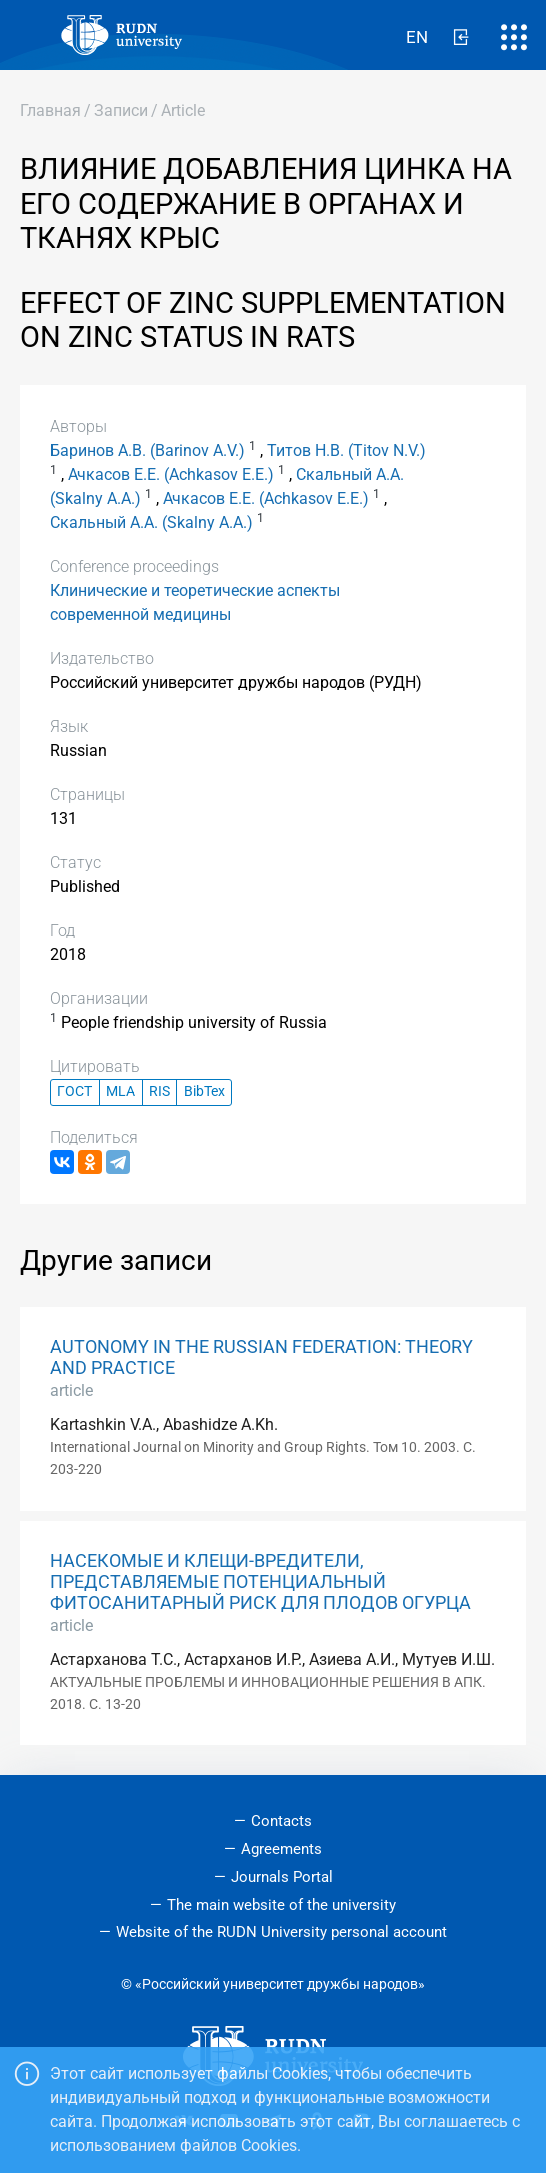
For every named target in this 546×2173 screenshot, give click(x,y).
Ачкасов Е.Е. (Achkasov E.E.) (171, 474)
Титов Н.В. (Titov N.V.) (346, 450)
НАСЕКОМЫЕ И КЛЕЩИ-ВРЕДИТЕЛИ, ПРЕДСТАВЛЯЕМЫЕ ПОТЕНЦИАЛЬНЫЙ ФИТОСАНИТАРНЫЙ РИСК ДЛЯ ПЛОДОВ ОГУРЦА (260, 1582)
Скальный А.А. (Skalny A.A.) (151, 522)
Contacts (281, 1821)
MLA (120, 1091)
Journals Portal (282, 1877)
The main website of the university (281, 1905)
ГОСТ (74, 1091)
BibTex (204, 1091)
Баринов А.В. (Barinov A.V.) (147, 450)
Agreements (281, 1849)
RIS (159, 1091)
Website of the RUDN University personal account (281, 1932)
